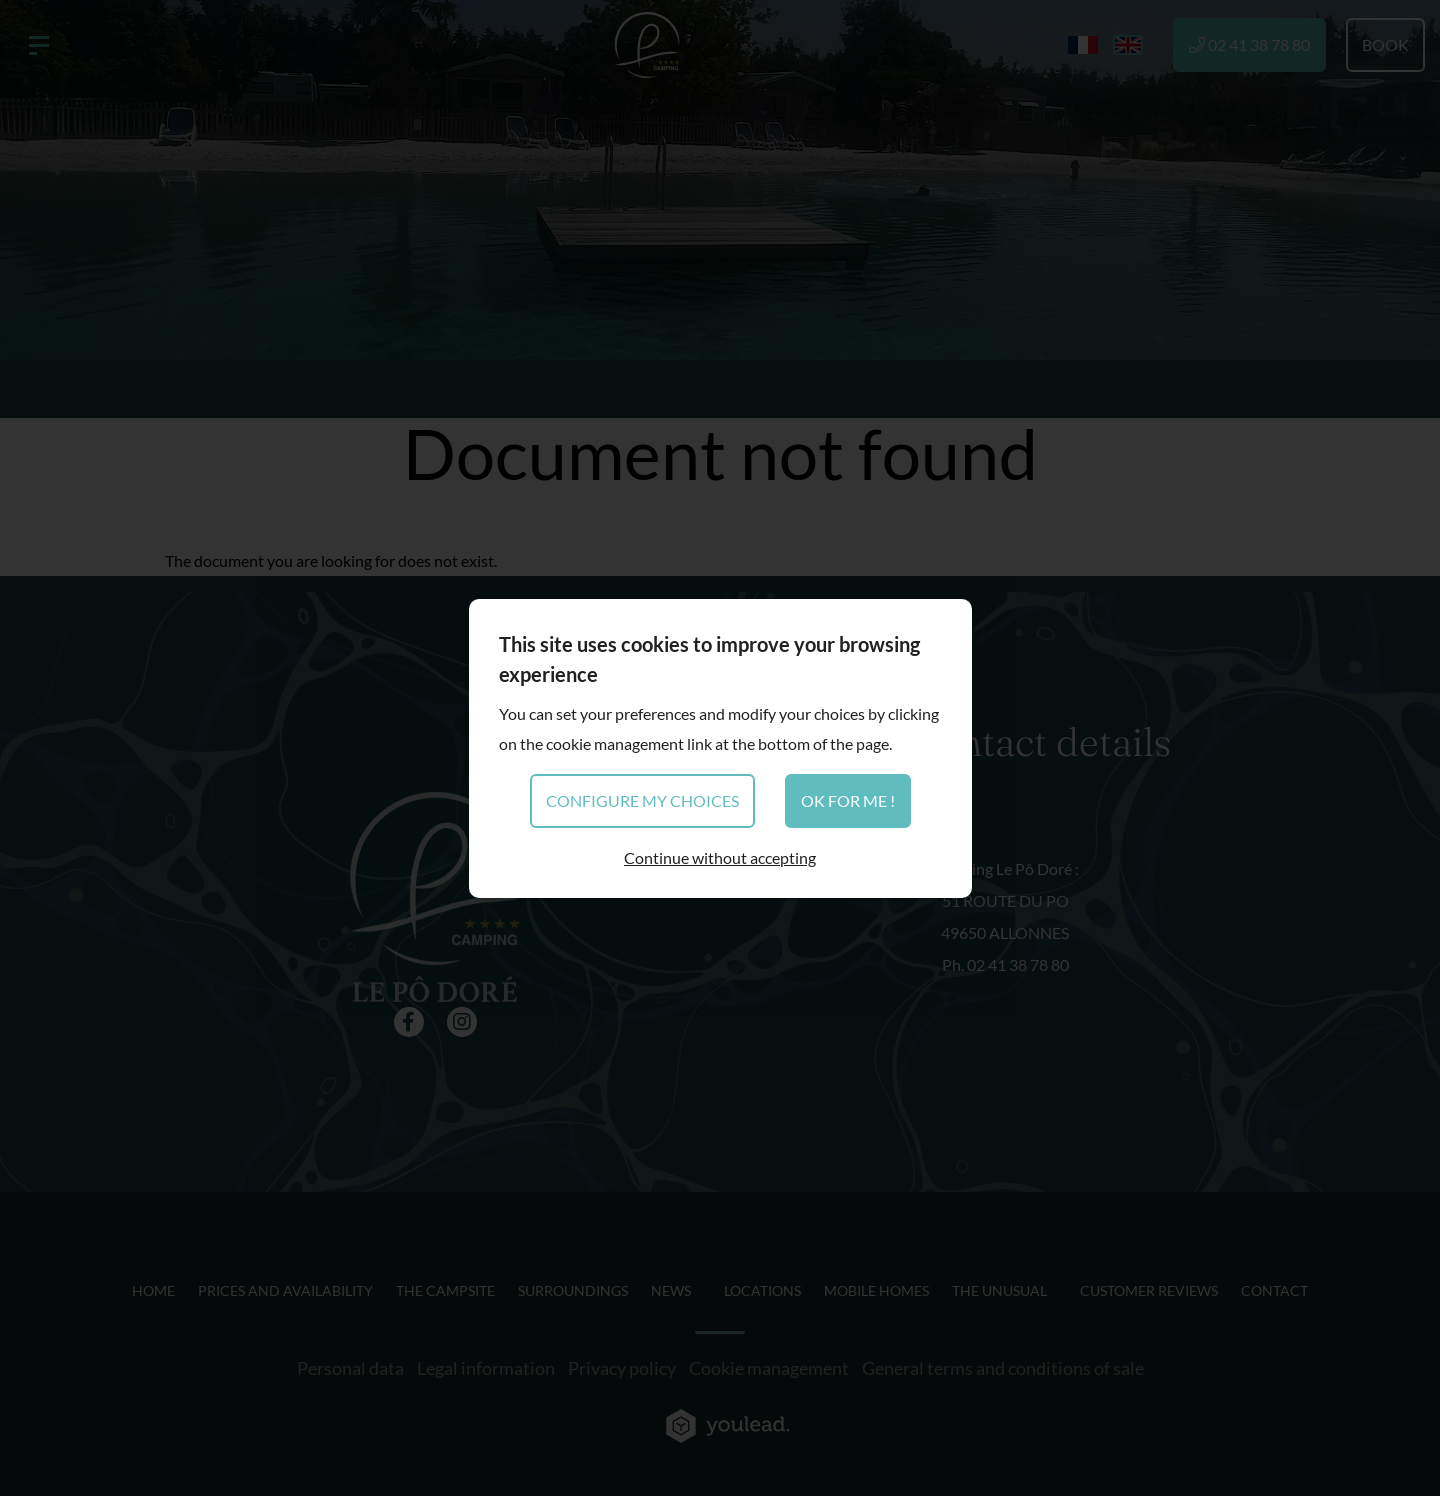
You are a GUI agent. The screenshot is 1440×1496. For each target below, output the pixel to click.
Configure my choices (642, 800)
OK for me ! (848, 800)
